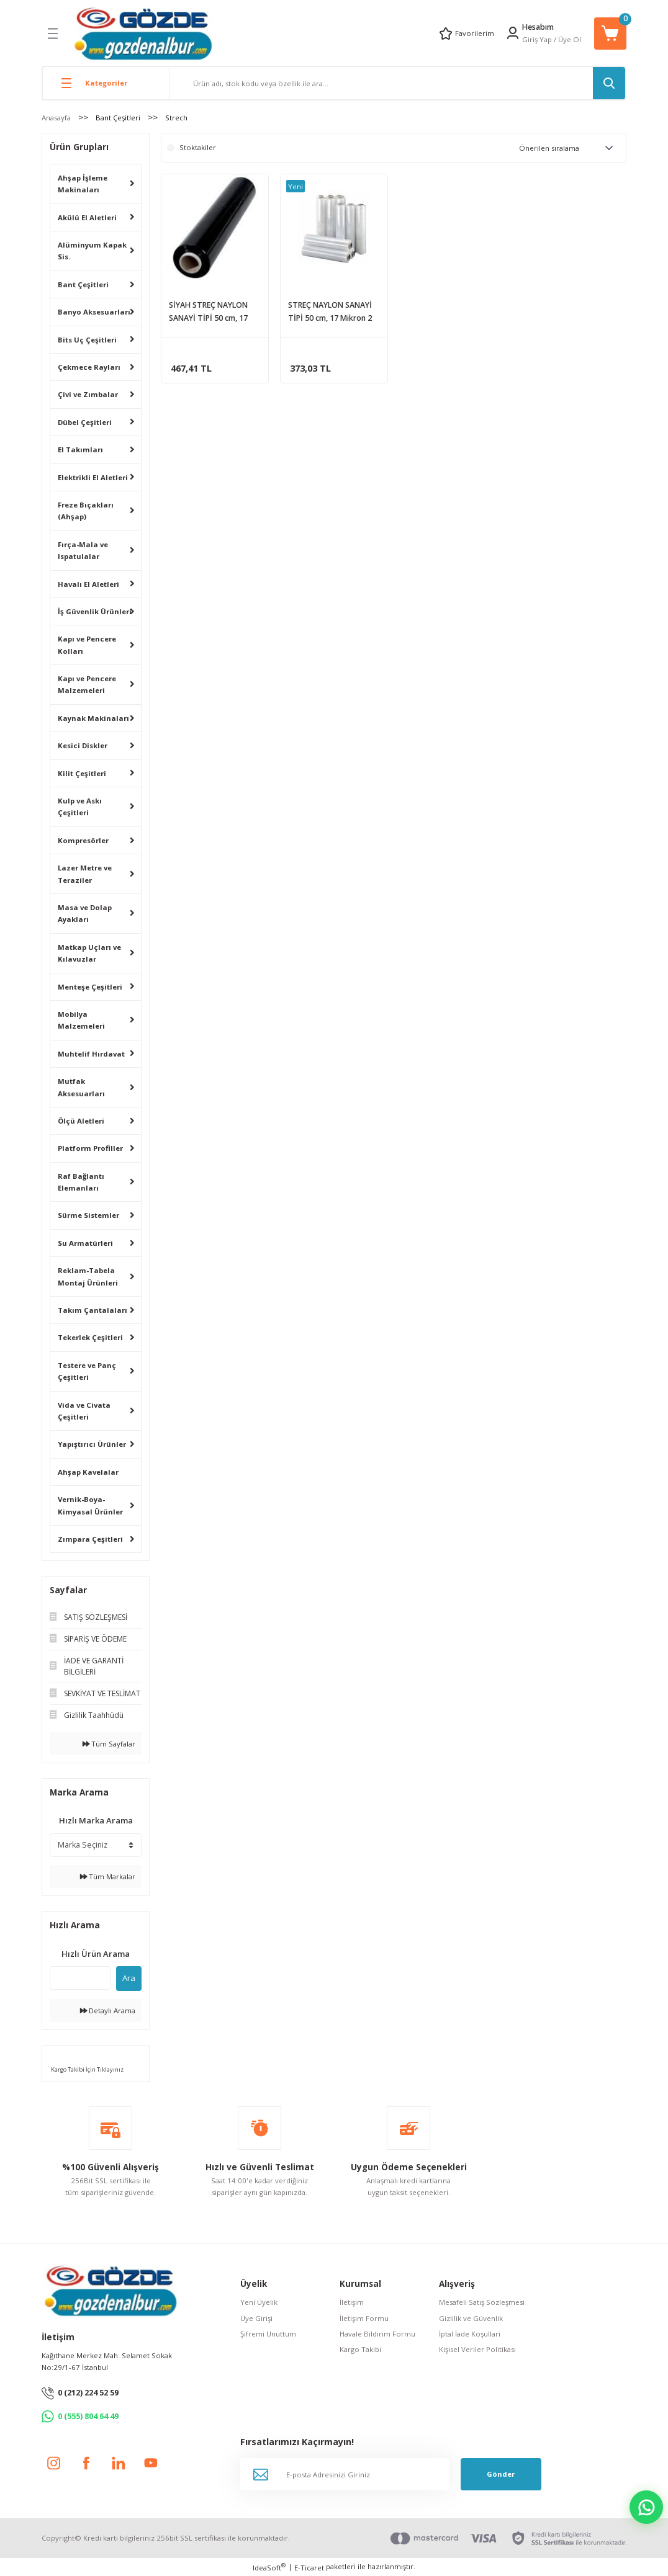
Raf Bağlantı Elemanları (81, 1181)
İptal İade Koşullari (469, 2333)
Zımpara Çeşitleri (90, 1539)
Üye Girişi (256, 2318)
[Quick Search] (80, 1978)
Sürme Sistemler (88, 1215)
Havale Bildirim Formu (377, 2333)
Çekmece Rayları (89, 367)
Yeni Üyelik (259, 2302)
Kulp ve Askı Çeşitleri (80, 806)
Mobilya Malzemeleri (81, 1020)
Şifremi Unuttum (268, 2333)
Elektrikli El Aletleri (93, 477)
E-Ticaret (309, 2567)
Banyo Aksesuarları (94, 311)
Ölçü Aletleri (81, 1120)
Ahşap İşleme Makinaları (82, 183)
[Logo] (143, 33)
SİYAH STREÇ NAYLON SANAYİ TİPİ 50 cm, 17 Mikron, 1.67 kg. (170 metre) (208, 312)
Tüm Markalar (107, 1876)
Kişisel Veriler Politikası (477, 2349)
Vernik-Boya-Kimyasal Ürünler (90, 1505)
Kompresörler (83, 840)
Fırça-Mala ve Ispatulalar (83, 550)
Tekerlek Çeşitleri (90, 1337)
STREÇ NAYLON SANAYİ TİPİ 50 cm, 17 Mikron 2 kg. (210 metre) (330, 312)
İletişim (352, 2302)
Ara (128, 1977)
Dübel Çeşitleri (85, 422)
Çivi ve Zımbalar (88, 394)
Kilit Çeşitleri (82, 773)
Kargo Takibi (360, 2349)
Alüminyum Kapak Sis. (92, 250)
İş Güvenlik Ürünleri (95, 611)
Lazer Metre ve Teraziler (85, 873)
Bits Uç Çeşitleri (87, 339)
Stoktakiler (197, 147)
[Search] (397, 83)
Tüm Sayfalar (109, 1743)
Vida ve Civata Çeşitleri (84, 1410)
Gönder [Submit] (501, 2474)
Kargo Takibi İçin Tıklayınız (87, 2069)
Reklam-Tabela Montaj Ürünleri (88, 1276)
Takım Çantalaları (92, 1310)
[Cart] (610, 33)
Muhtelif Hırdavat (91, 1053)
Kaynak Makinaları (93, 718)
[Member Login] (512, 32)
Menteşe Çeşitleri (90, 986)
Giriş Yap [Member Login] (537, 39)
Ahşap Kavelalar (88, 1472)
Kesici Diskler (82, 745)
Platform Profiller (90, 1148)
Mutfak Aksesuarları (81, 1087)
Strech (176, 117)
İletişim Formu (364, 2318)
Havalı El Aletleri (88, 584)
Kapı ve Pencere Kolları (87, 644)
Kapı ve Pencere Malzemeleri (87, 684)
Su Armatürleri (85, 1243)
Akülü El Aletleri (87, 217)
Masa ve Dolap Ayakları (85, 913)
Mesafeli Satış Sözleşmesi (482, 2302)
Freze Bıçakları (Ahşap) (86, 510)
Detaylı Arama (107, 2010)
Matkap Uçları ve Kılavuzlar (89, 953)
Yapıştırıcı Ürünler (92, 1444)
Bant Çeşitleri (83, 284)
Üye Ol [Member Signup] (569, 39)
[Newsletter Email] (344, 2474)
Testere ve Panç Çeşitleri (87, 1371)
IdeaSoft (269, 2567)
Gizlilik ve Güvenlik (471, 2318)
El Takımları (80, 449)
